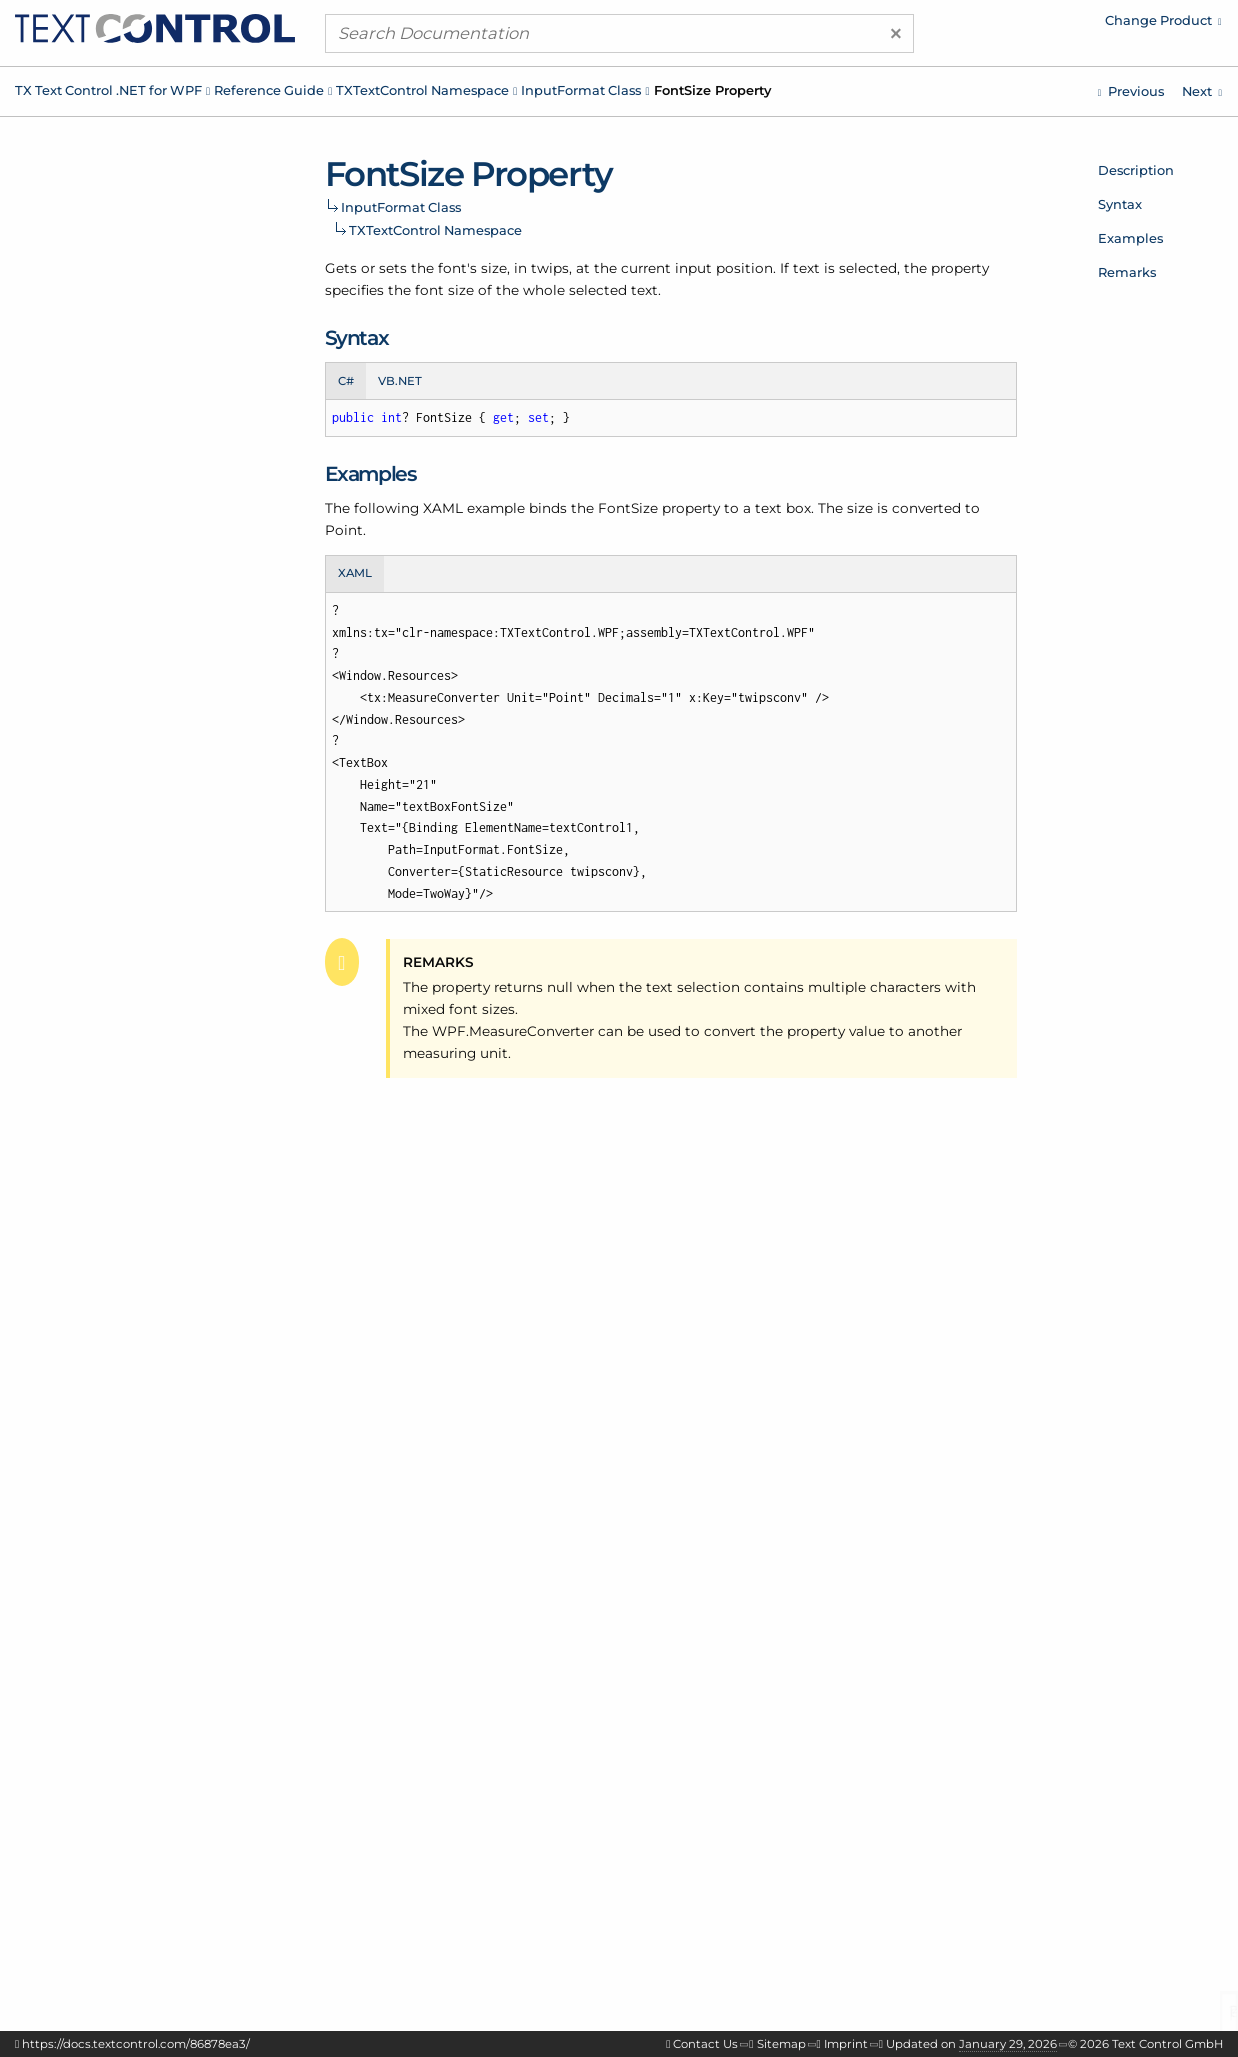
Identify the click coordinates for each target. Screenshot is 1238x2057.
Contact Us (705, 2044)
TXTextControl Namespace (422, 90)
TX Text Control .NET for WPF (108, 90)
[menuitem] (1053, 25)
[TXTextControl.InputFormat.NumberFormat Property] (1131, 91)
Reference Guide (269, 90)
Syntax (1120, 204)
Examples (1130, 238)
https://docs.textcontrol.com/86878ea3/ (136, 2044)
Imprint (846, 2044)
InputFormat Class (581, 90)
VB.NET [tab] (400, 381)
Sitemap (781, 2044)
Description (1136, 170)
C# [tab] (346, 381)
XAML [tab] (355, 573)
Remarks (1127, 272)
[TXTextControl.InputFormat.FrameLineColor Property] (1202, 91)
